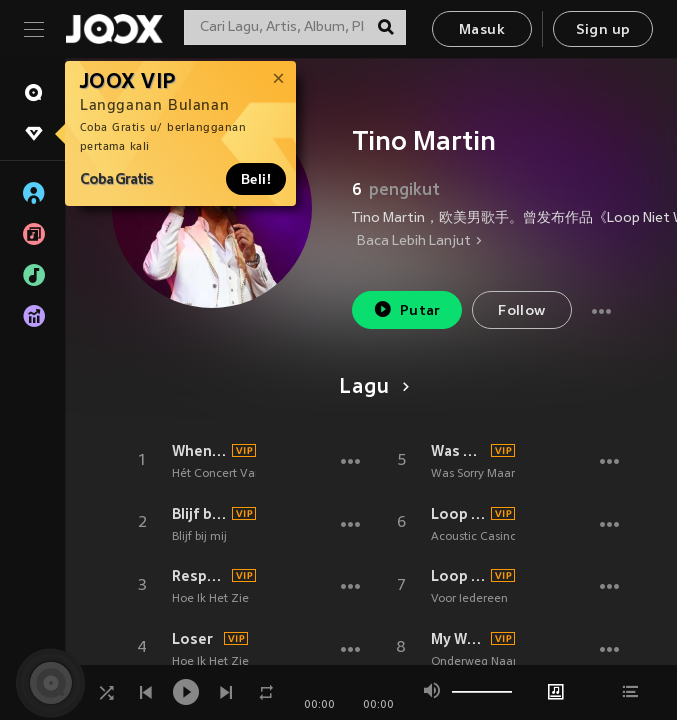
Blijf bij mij (199, 514)
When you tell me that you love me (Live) (199, 451)
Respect (199, 576)
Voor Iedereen (469, 599)
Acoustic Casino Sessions (498, 537)
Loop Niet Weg (458, 514)
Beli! (256, 179)
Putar (407, 309)
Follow (521, 311)
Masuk (482, 30)
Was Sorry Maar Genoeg (458, 451)
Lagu (370, 388)
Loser (192, 639)
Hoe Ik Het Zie (210, 599)
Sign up (603, 30)
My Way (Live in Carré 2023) (458, 639)
